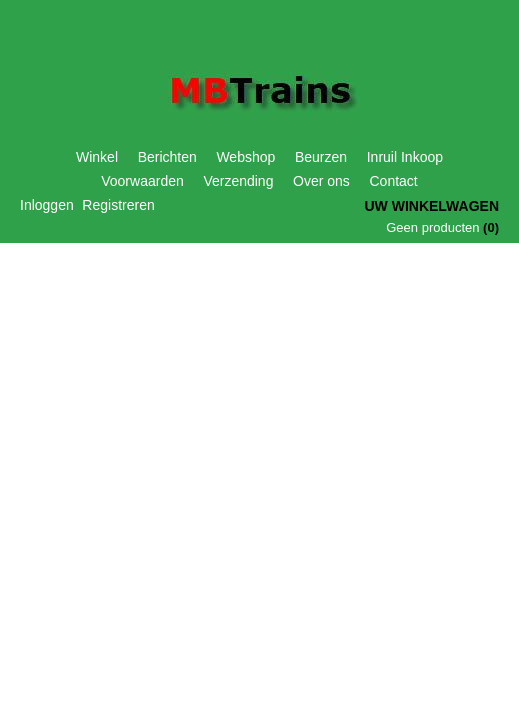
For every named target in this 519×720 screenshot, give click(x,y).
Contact (394, 181)
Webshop (245, 157)
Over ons (321, 181)
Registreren (118, 205)
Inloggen (47, 205)
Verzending (238, 181)
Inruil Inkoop (405, 157)
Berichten (167, 157)
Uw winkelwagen (431, 206)
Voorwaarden (142, 181)
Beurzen (321, 157)
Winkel (97, 157)
